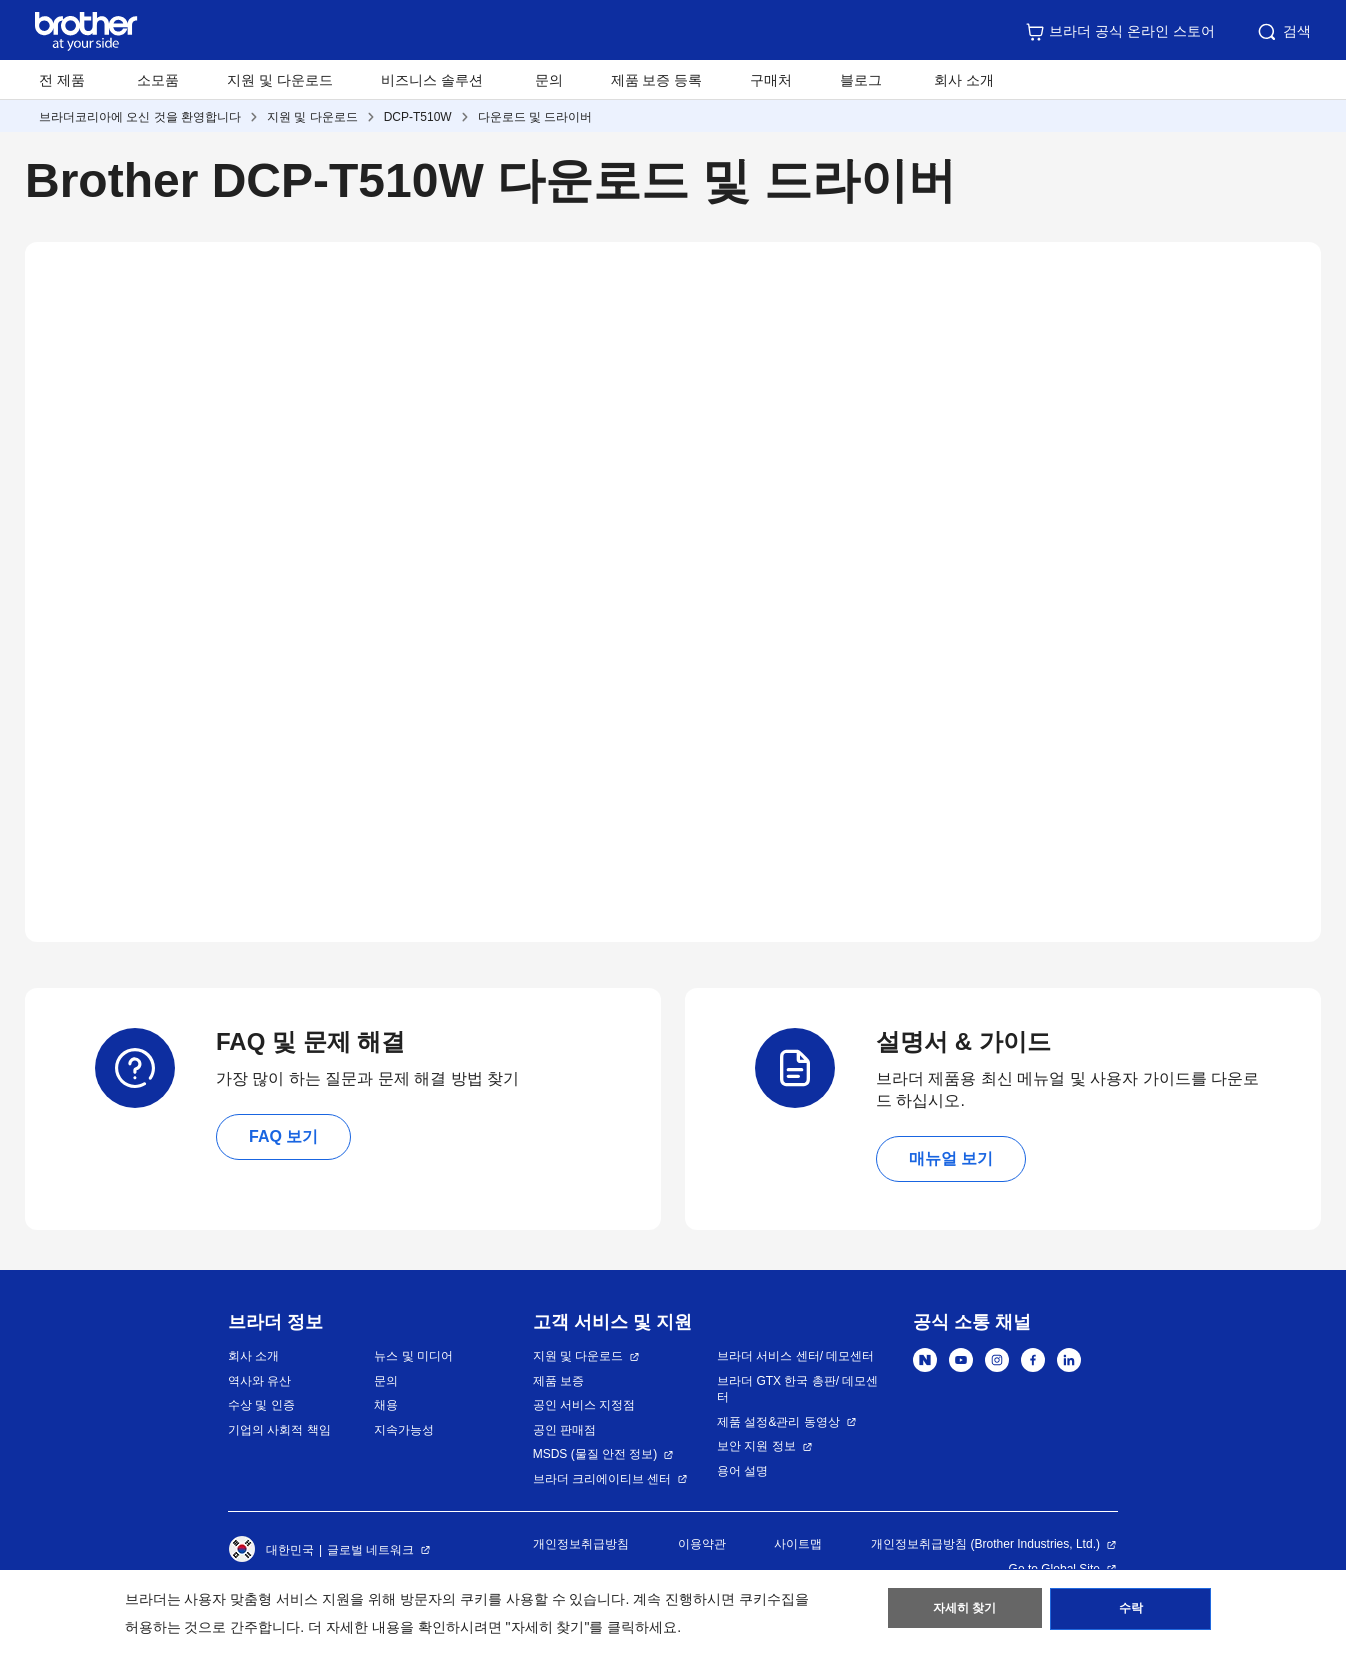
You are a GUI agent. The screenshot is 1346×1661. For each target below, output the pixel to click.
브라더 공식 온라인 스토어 (1120, 32)
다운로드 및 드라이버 (535, 117)
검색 (1283, 32)
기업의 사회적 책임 (279, 1430)
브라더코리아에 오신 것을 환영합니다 (140, 117)
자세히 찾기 (964, 1612)
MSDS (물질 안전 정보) (595, 1454)
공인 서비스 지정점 (584, 1405)
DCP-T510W (418, 117)
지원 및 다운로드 (280, 80)
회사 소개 (253, 1356)
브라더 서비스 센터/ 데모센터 (795, 1356)
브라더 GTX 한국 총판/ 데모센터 (797, 1389)
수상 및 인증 (261, 1405)
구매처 (771, 80)
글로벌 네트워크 (370, 1550)
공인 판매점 (564, 1430)
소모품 (158, 80)
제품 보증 (558, 1381)
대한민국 (271, 1550)
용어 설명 (742, 1471)
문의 (549, 80)
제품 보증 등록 (657, 80)
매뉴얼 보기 (951, 1158)
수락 (1131, 1612)
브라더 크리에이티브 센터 (602, 1479)
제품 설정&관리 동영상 (778, 1422)
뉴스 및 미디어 (413, 1356)
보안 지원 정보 (756, 1446)
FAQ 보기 (283, 1136)
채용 (386, 1405)
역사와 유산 (259, 1381)
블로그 (861, 80)
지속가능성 (404, 1430)
